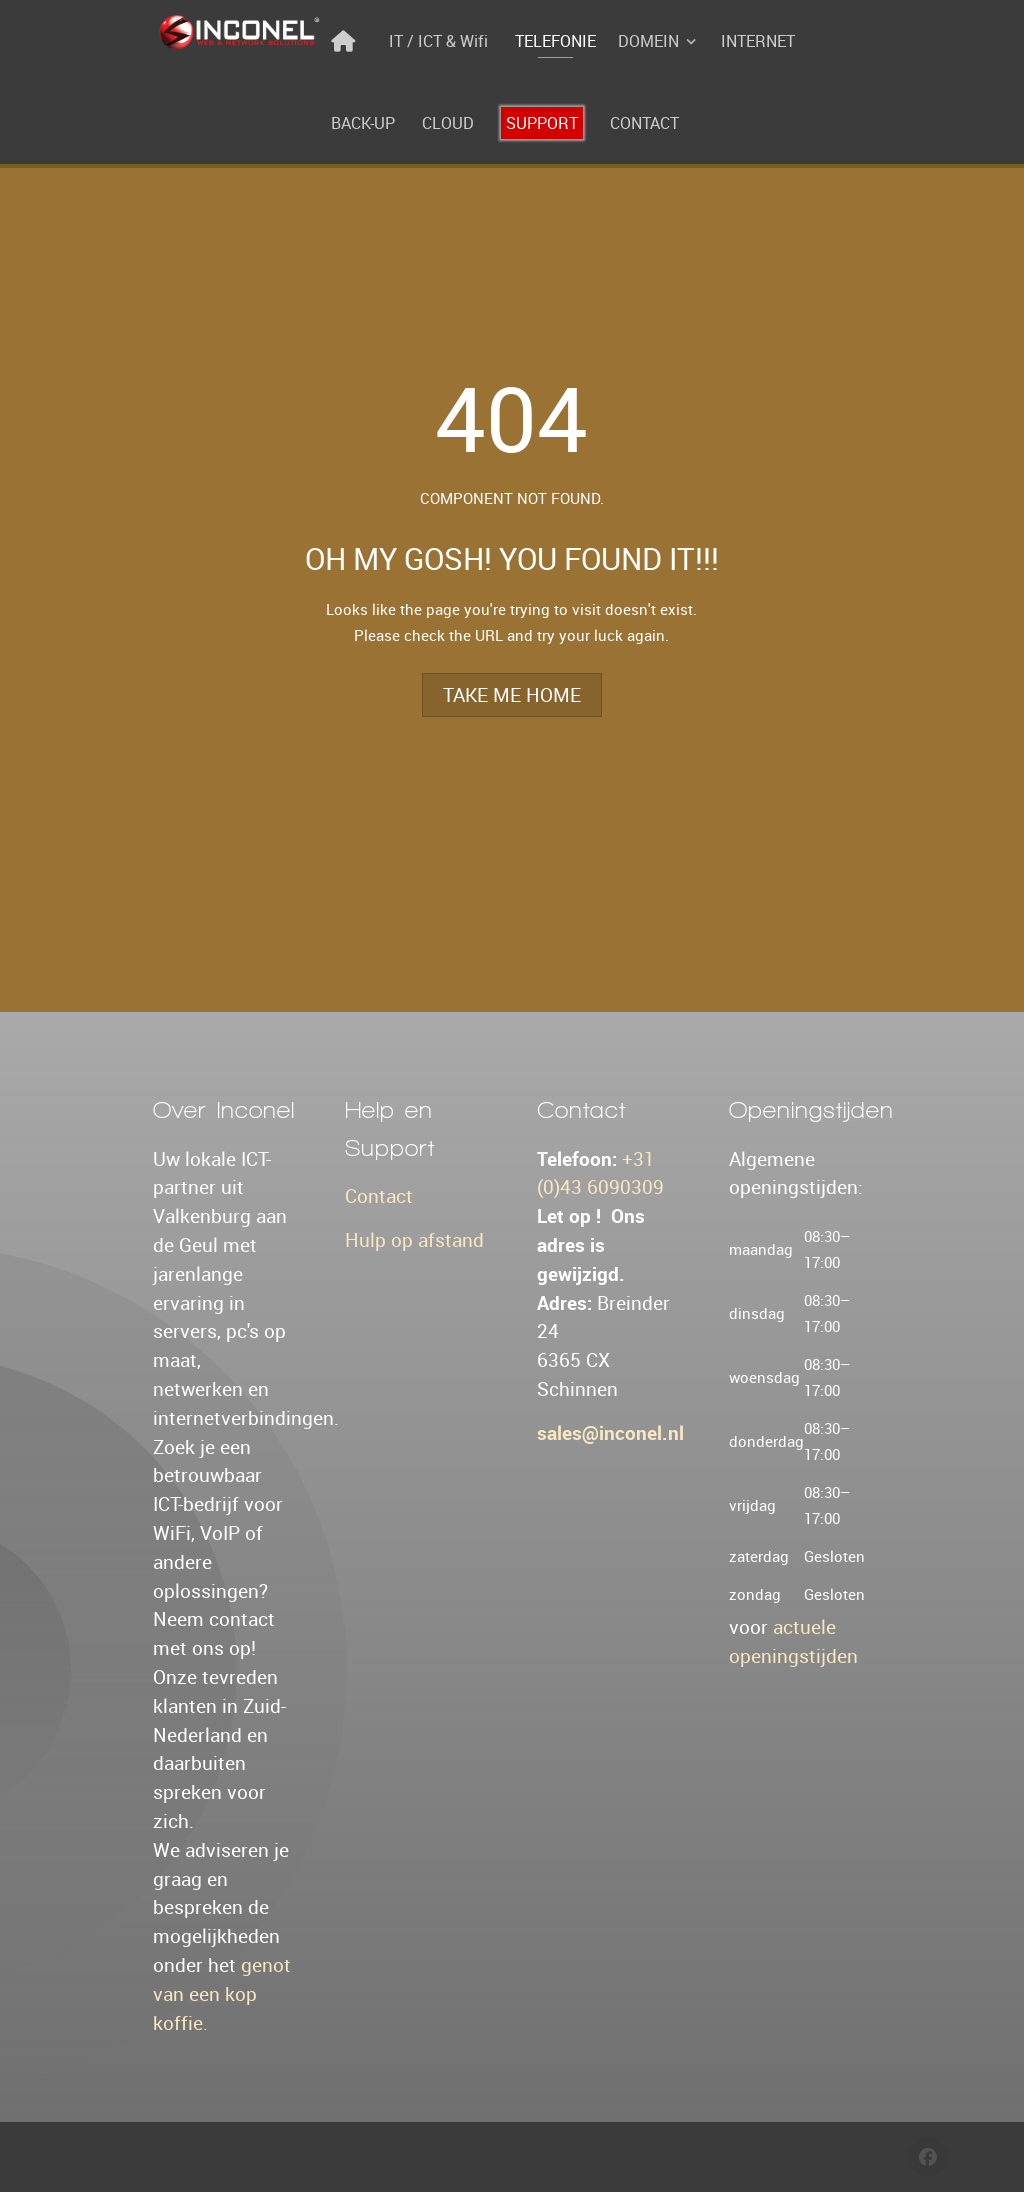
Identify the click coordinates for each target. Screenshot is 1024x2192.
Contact (379, 1196)
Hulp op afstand (414, 1240)
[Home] (346, 41)
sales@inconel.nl (610, 1433)
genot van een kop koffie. (222, 1994)
